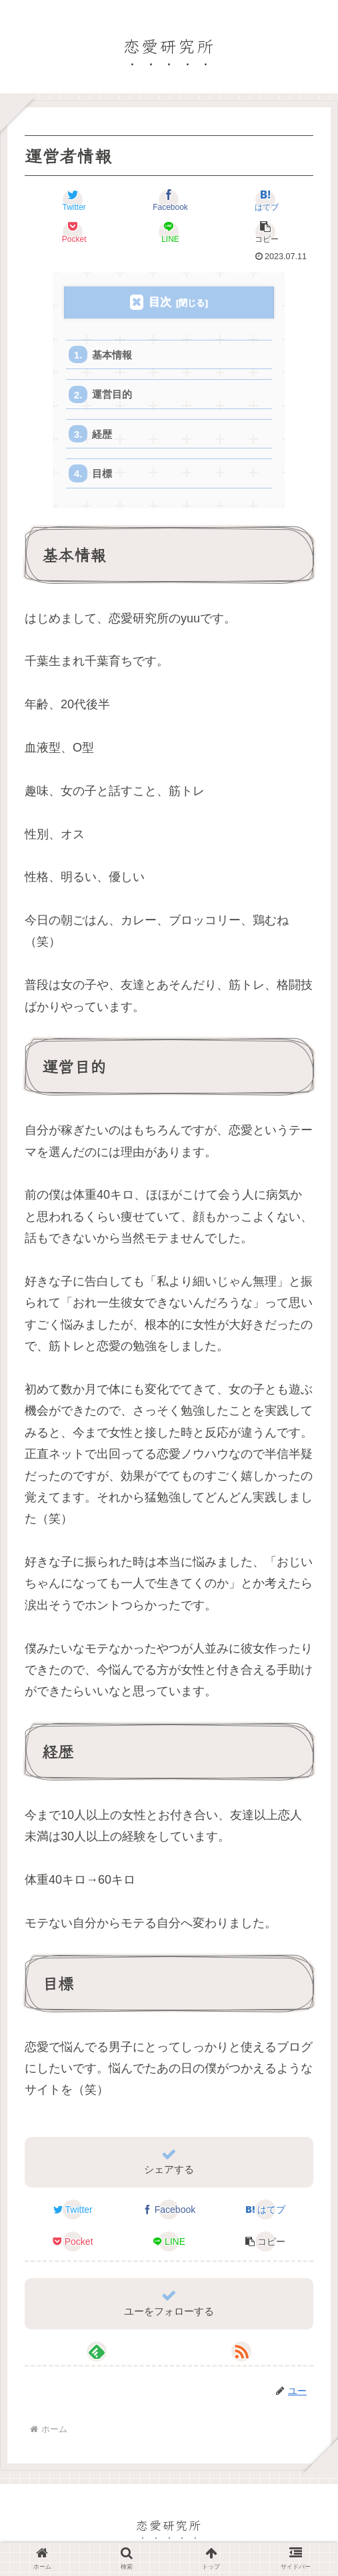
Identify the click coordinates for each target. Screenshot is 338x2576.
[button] (265, 232)
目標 (103, 474)
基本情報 (113, 354)
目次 (160, 302)
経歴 (103, 434)
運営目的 (113, 394)
